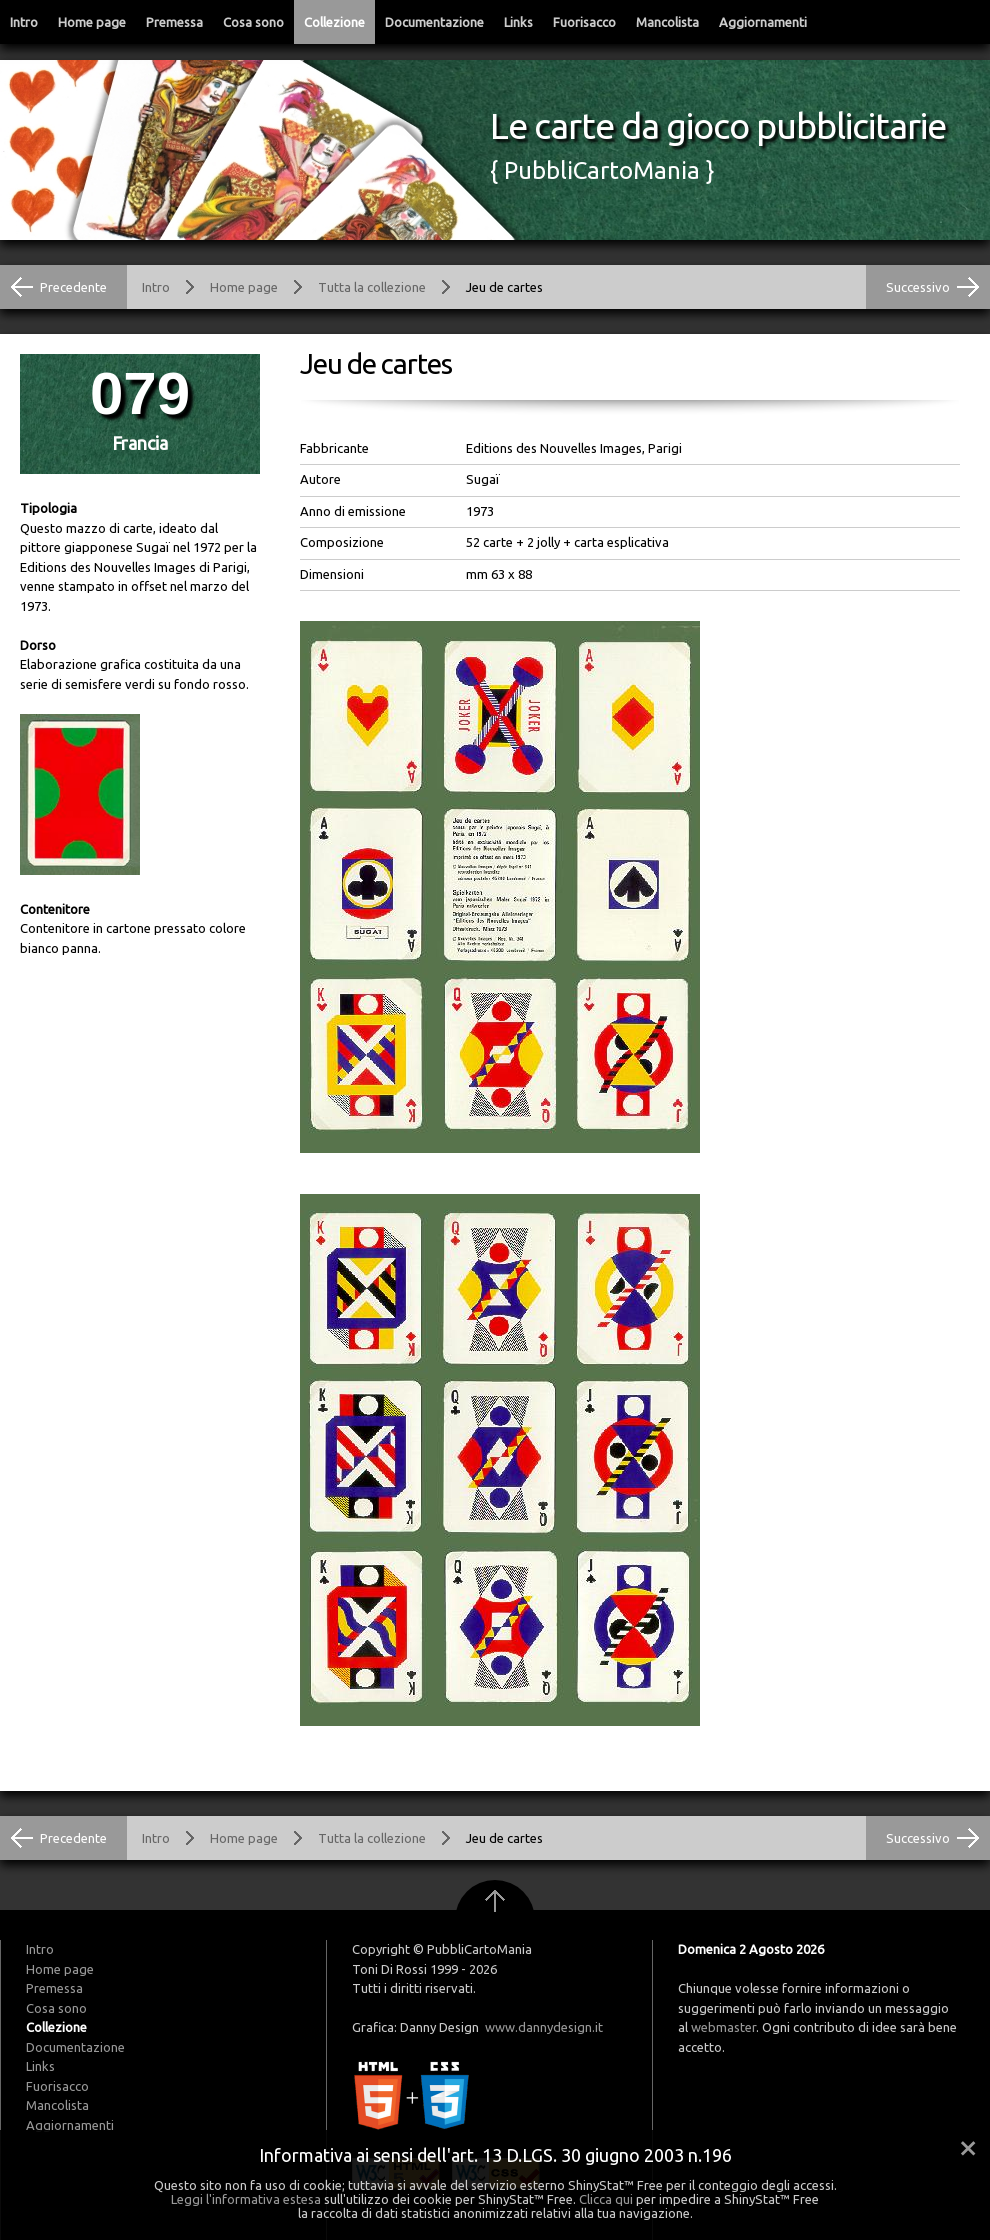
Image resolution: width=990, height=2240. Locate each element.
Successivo (918, 287)
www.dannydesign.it (544, 2027)
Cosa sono (253, 22)
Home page (92, 22)
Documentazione (434, 22)
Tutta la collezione (372, 287)
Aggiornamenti (763, 22)
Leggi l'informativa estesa (246, 2199)
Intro (24, 22)
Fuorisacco (584, 22)
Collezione (334, 22)
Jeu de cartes (504, 287)
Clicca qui (606, 2199)
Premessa (174, 22)
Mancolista (667, 22)
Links (518, 22)
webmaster (723, 2027)
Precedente (73, 287)
